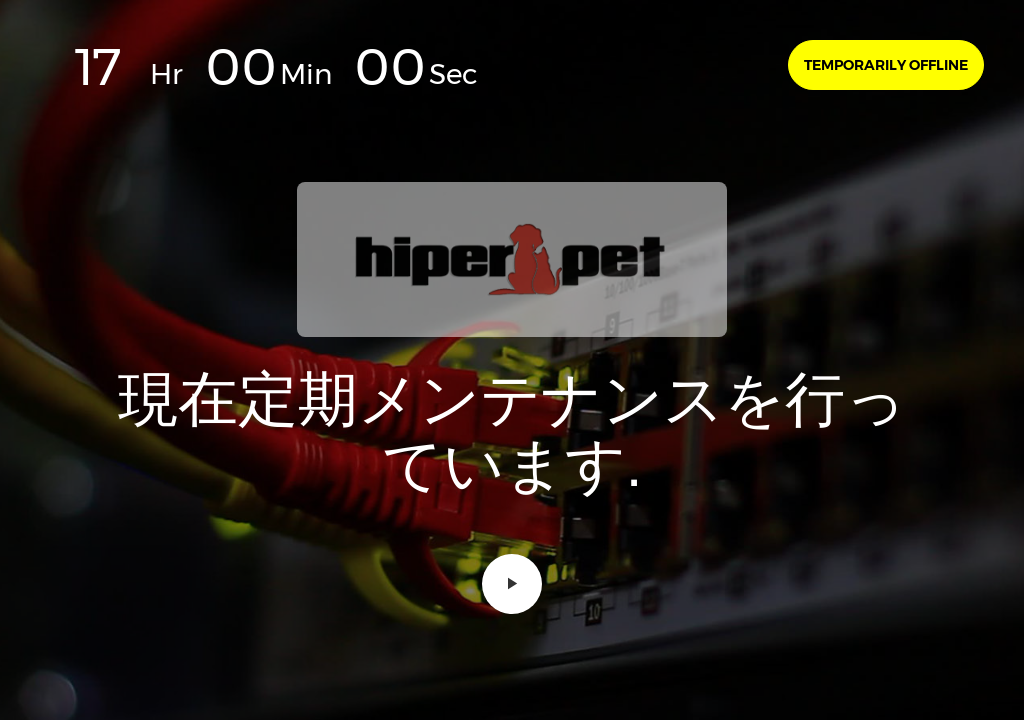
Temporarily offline (886, 65)
